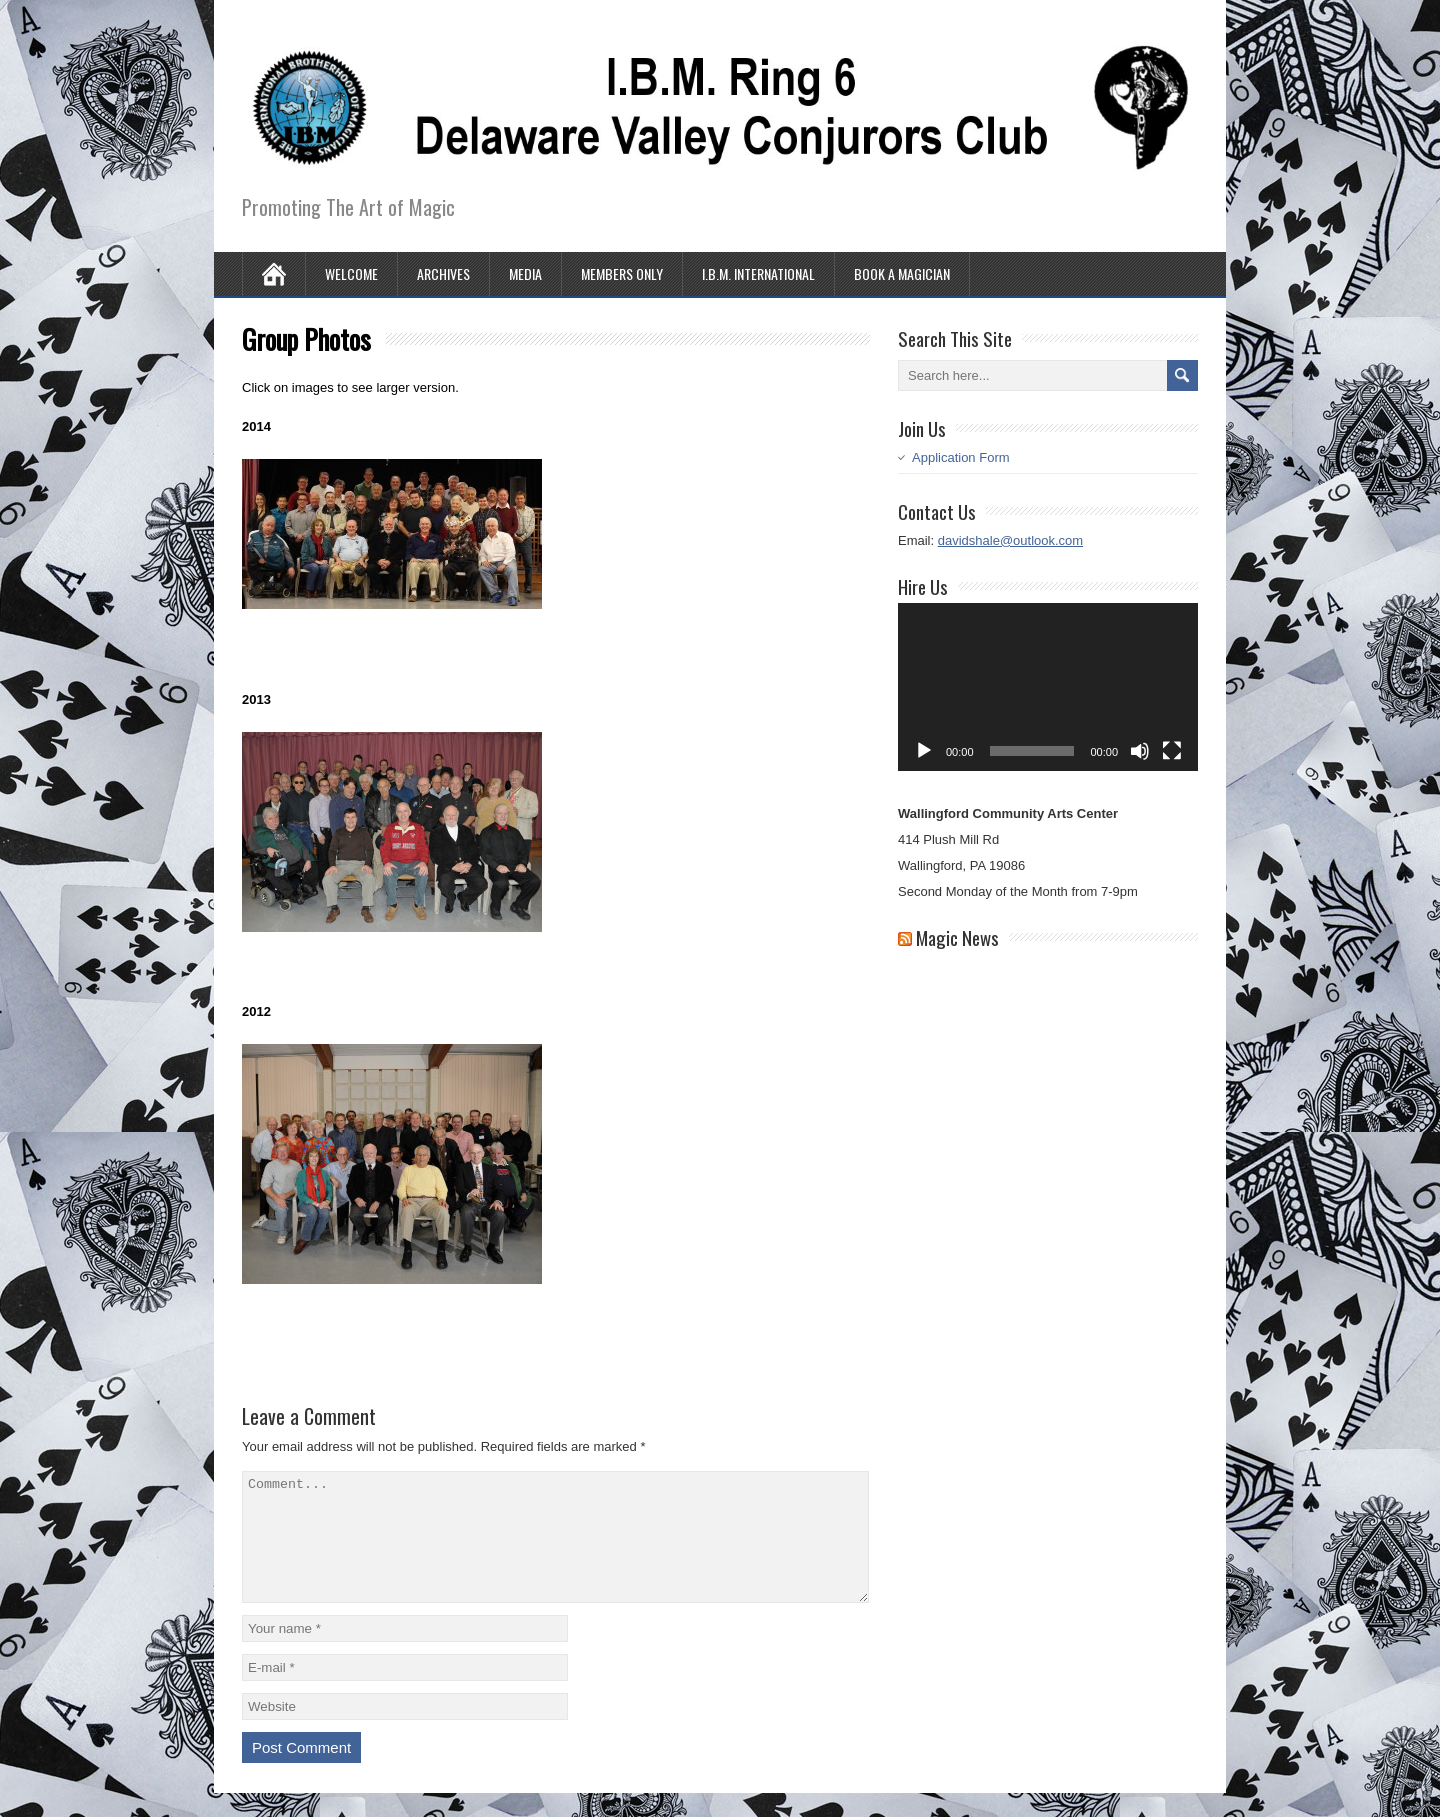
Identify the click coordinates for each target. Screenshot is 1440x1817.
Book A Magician (902, 273)
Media (525, 273)
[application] (1048, 687)
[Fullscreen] (1172, 751)
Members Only (622, 273)
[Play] (924, 751)
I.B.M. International (758, 273)
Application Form (961, 457)
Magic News (957, 937)
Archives (443, 273)
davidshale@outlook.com (1010, 540)
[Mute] (1140, 751)
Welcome (351, 273)
